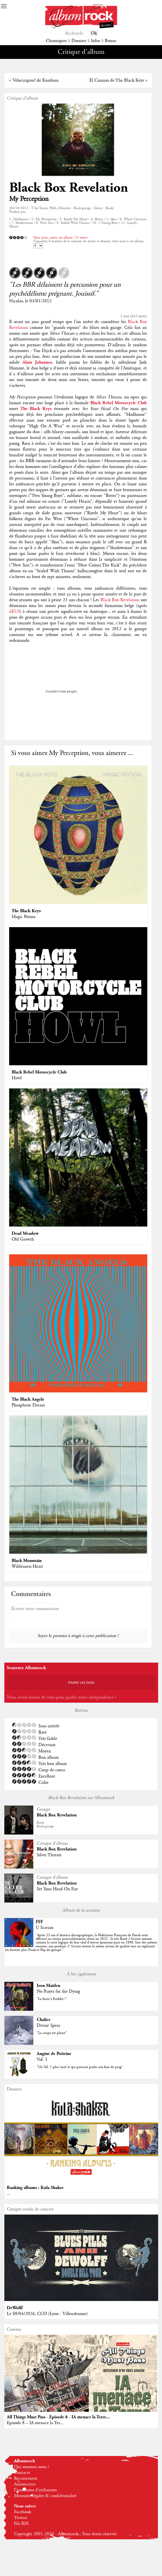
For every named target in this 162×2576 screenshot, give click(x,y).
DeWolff (15, 2308)
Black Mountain (27, 1560)
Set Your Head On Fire (57, 1889)
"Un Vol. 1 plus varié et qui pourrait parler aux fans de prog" (80, 2067)
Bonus (110, 41)
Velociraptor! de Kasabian (36, 80)
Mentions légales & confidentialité (45, 2496)
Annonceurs (24, 2484)
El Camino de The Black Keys (116, 80)
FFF (39, 1922)
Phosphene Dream (28, 1405)
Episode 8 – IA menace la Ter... (35, 2423)
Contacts (22, 2473)
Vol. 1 (42, 2059)
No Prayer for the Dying (58, 1991)
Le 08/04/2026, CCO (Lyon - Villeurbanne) (47, 2314)
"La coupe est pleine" (52, 2033)
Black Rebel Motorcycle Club (39, 1072)
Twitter (20, 2518)
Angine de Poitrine (54, 2053)
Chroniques (56, 41)
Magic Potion (23, 917)
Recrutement (25, 2478)
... (8, 2193)
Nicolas (16, 301)
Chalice (43, 2019)
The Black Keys (26, 911)
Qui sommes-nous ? (31, 2467)
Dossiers (78, 41)
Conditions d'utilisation (35, 2490)
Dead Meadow (25, 1233)
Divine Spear (48, 2025)
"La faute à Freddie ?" (52, 1999)
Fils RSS (21, 2524)
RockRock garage (45, 1824)
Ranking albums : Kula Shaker (35, 2187)
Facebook (22, 2512)
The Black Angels (28, 1399)
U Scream (44, 1928)
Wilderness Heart (27, 1566)
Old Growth (23, 1239)
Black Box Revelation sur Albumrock (81, 1798)
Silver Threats (49, 1855)
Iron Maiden (48, 1985)
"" (81, 1942)
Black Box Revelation (68, 187)
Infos (95, 41)
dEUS (14, 611)
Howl (17, 1078)
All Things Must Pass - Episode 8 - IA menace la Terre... (58, 2417)
